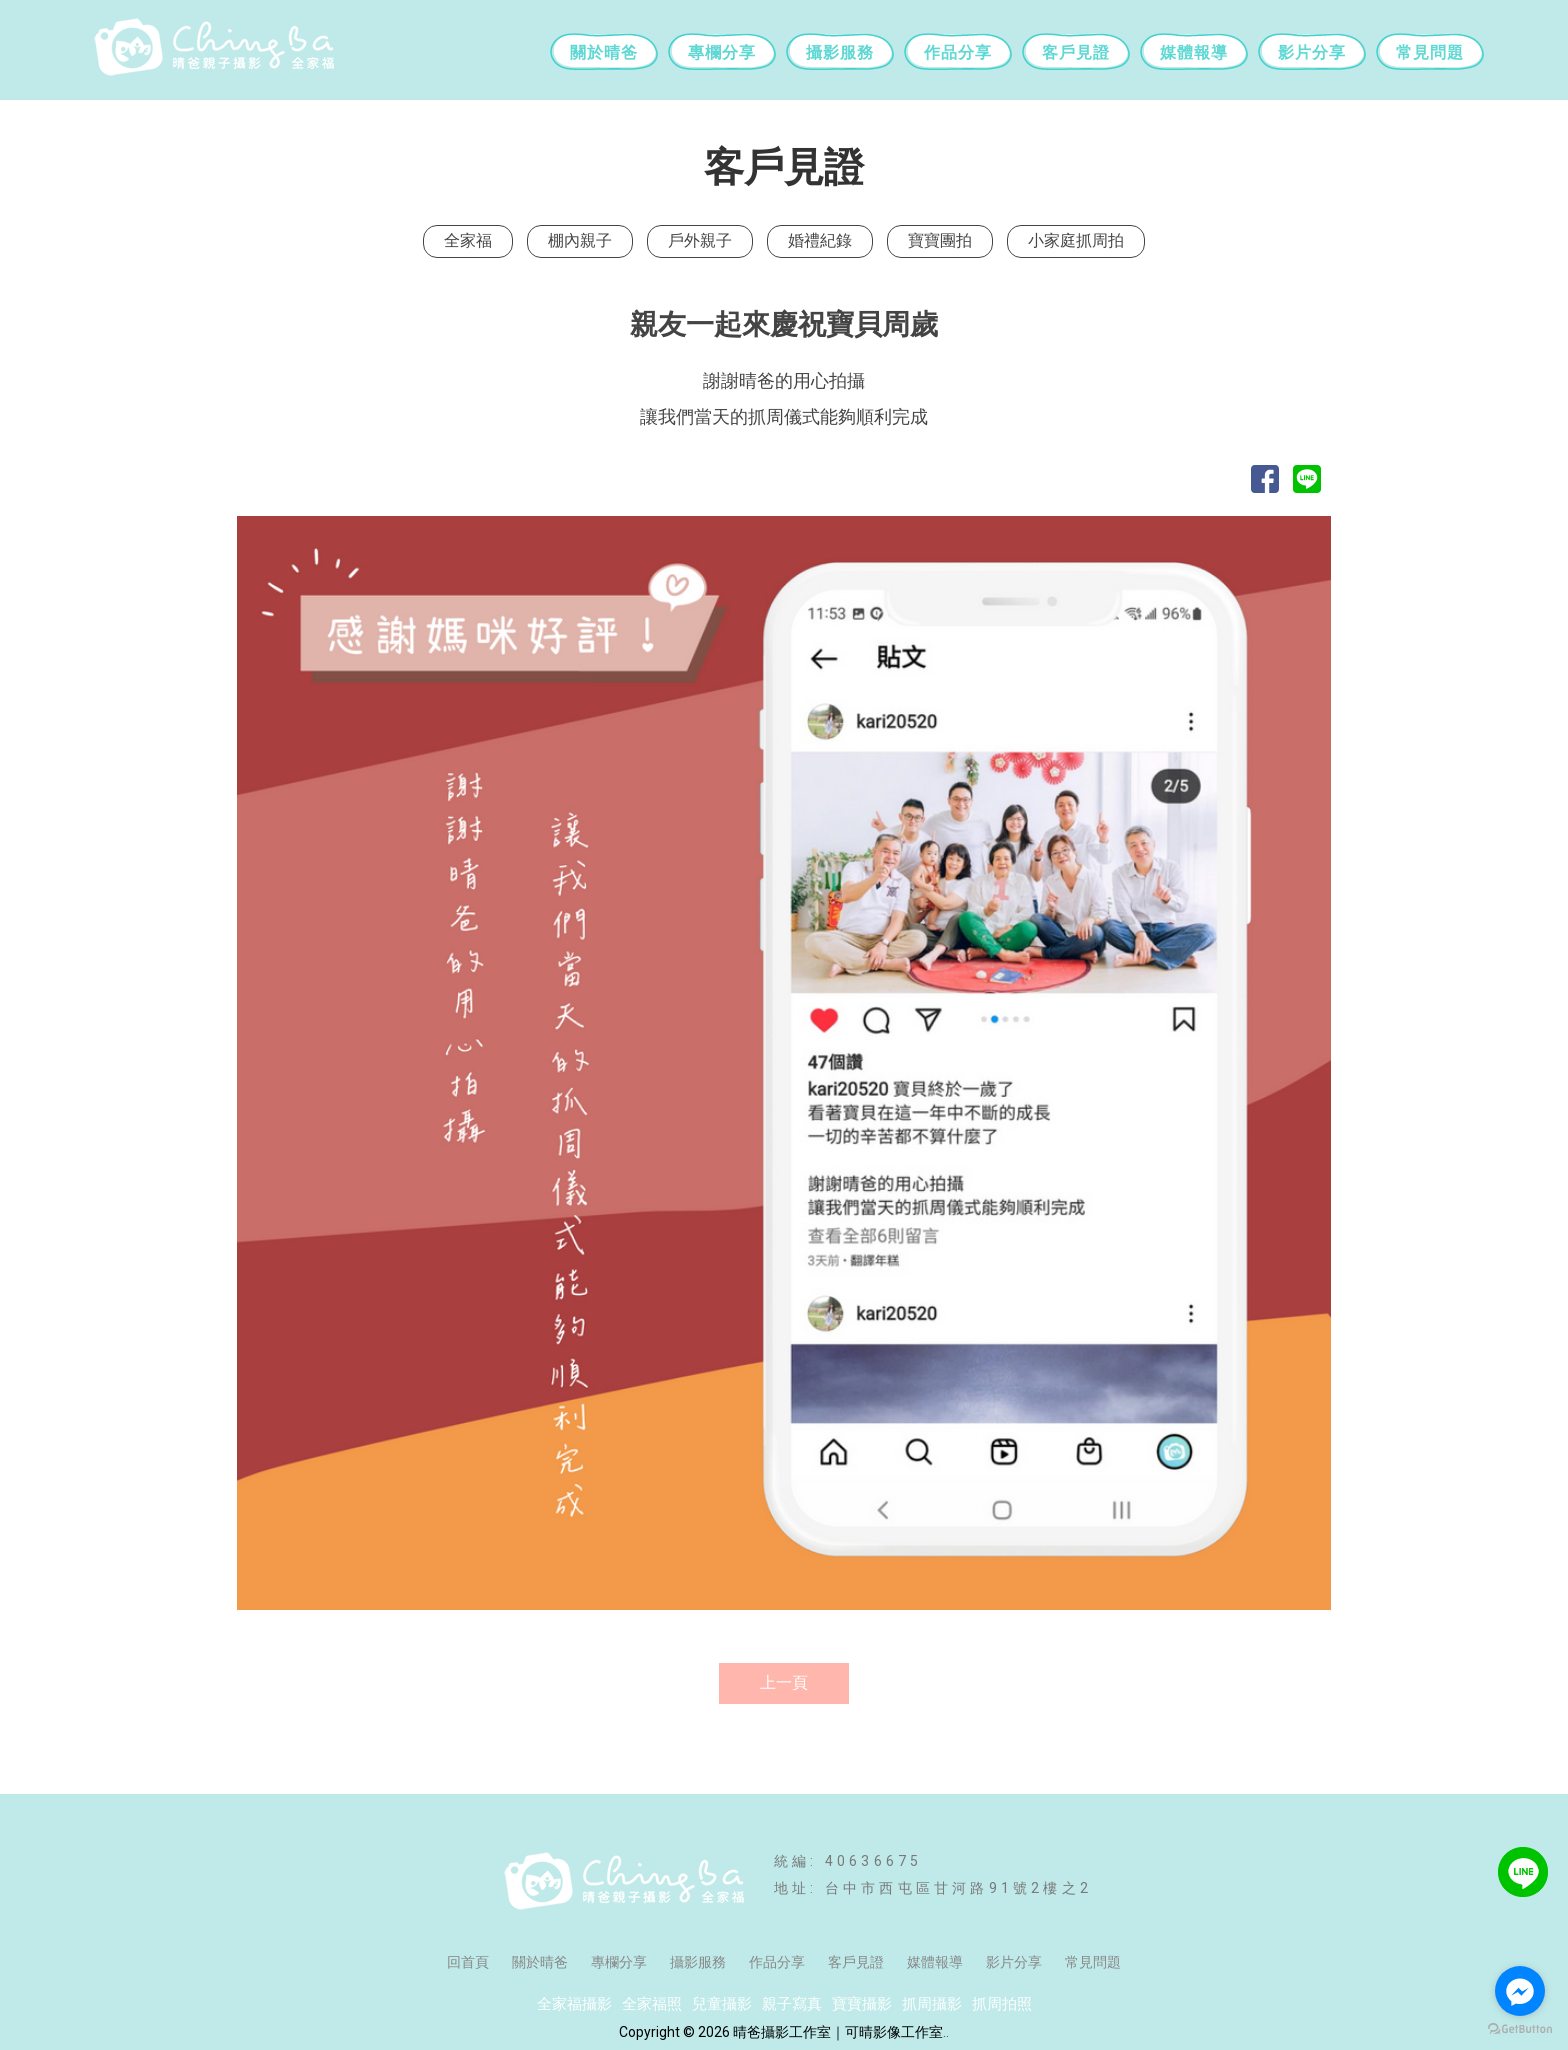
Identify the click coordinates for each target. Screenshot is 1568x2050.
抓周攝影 (932, 2004)
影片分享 (1312, 52)
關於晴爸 (604, 52)
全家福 (468, 240)
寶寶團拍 (940, 240)
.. (946, 2032)
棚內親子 (580, 240)
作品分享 (958, 52)
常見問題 (1430, 52)
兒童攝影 (722, 2004)
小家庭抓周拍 (1076, 240)
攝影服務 (840, 52)
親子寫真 (792, 2004)
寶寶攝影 (862, 2004)
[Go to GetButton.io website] (1520, 2029)
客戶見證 (1076, 52)
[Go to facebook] (1520, 1991)
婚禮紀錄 (820, 240)
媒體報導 (1194, 52)
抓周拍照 (1002, 2004)
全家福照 (652, 2004)
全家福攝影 (574, 2004)
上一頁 (784, 1682)
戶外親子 (700, 240)
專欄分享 (722, 52)
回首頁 (468, 1962)
